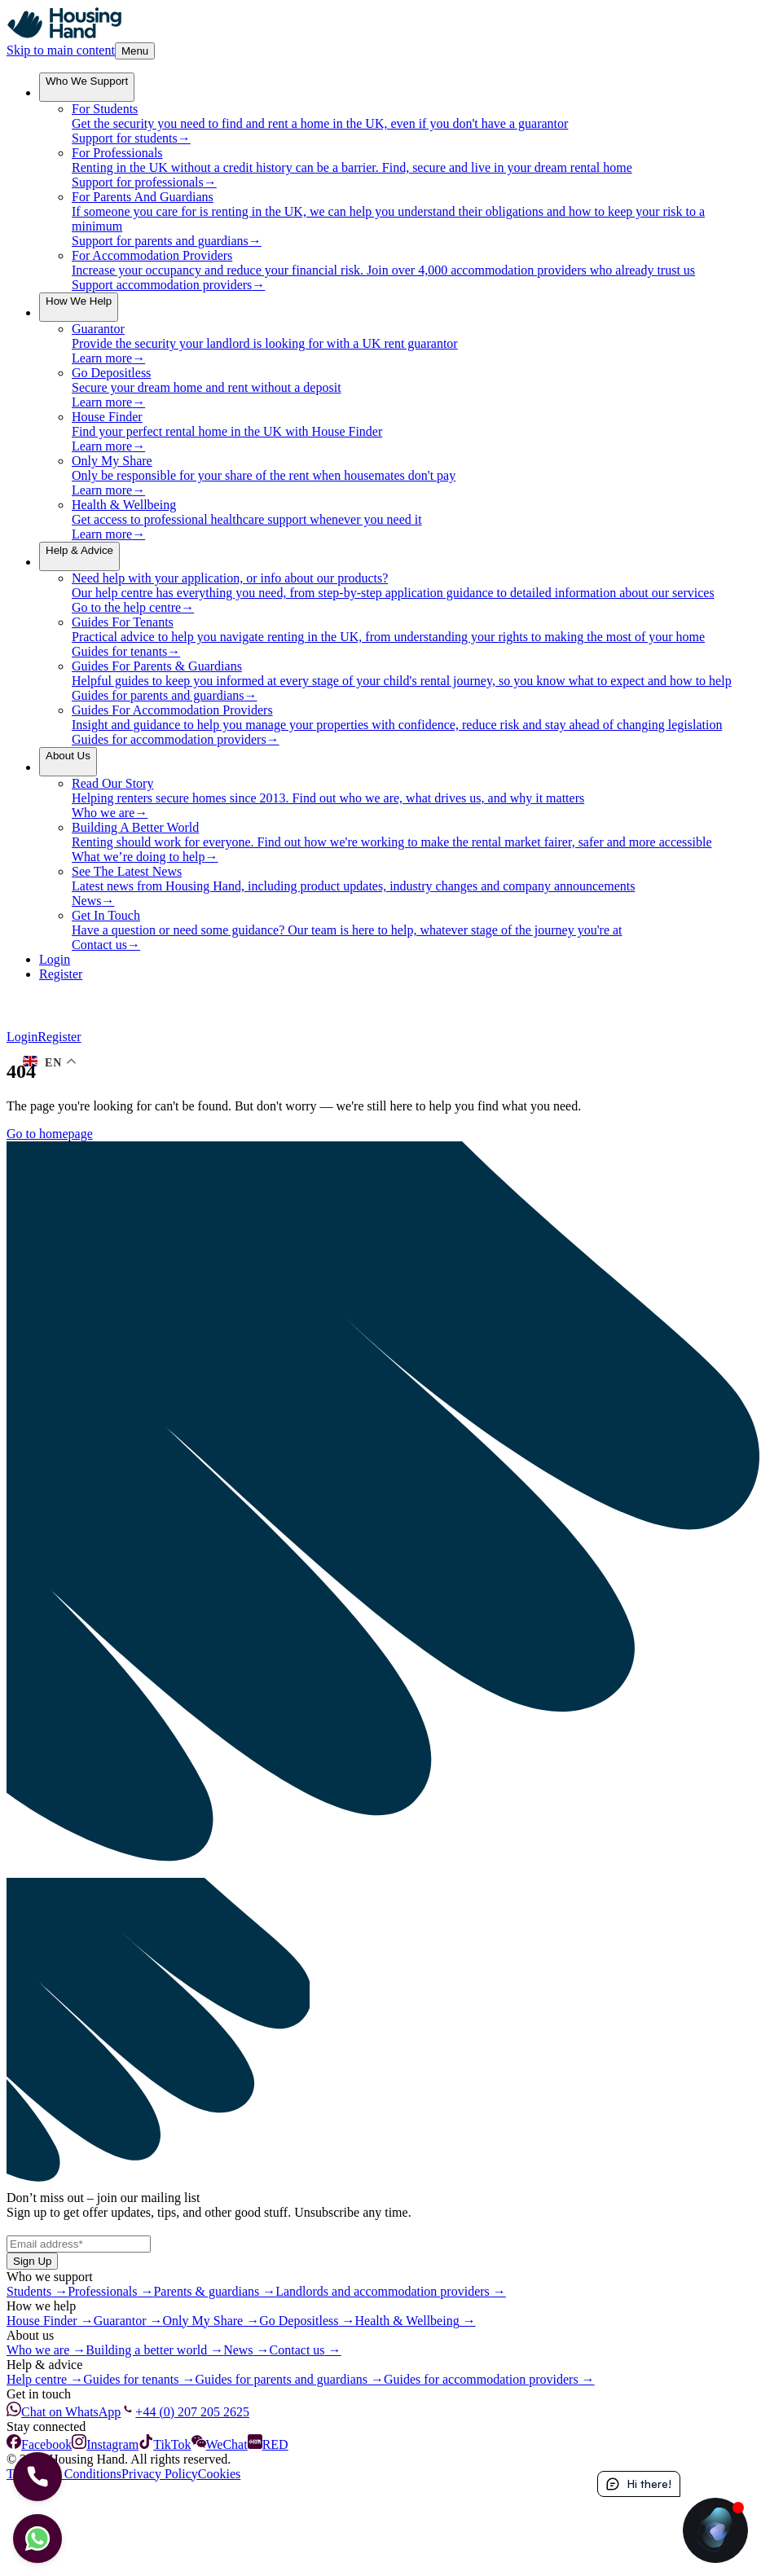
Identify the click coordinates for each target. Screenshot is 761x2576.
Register (59, 1037)
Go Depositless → (306, 2321)
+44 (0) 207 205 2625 (185, 2412)
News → (246, 2350)
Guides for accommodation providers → (489, 2379)
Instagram (105, 2444)
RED (268, 2444)
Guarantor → (128, 2321)
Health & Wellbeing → (415, 2321)
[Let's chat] (37, 2538)
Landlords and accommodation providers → (390, 2291)
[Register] (396, 974)
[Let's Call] (37, 2476)
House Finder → (50, 2321)
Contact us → (305, 2350)
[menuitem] (86, 87)
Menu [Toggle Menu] (134, 51)
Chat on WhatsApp (64, 2412)
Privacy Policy (159, 2474)
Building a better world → (154, 2350)
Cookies (219, 2474)
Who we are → (46, 2350)
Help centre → (45, 2379)
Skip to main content (61, 50)
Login (22, 1037)
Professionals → (110, 2291)
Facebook (39, 2444)
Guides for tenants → (139, 2379)
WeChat (219, 2444)
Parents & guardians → (214, 2291)
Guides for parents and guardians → (290, 2379)
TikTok (165, 2444)
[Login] (396, 959)
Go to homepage (50, 1134)
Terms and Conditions (64, 2474)
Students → (37, 2291)
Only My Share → (211, 2321)
